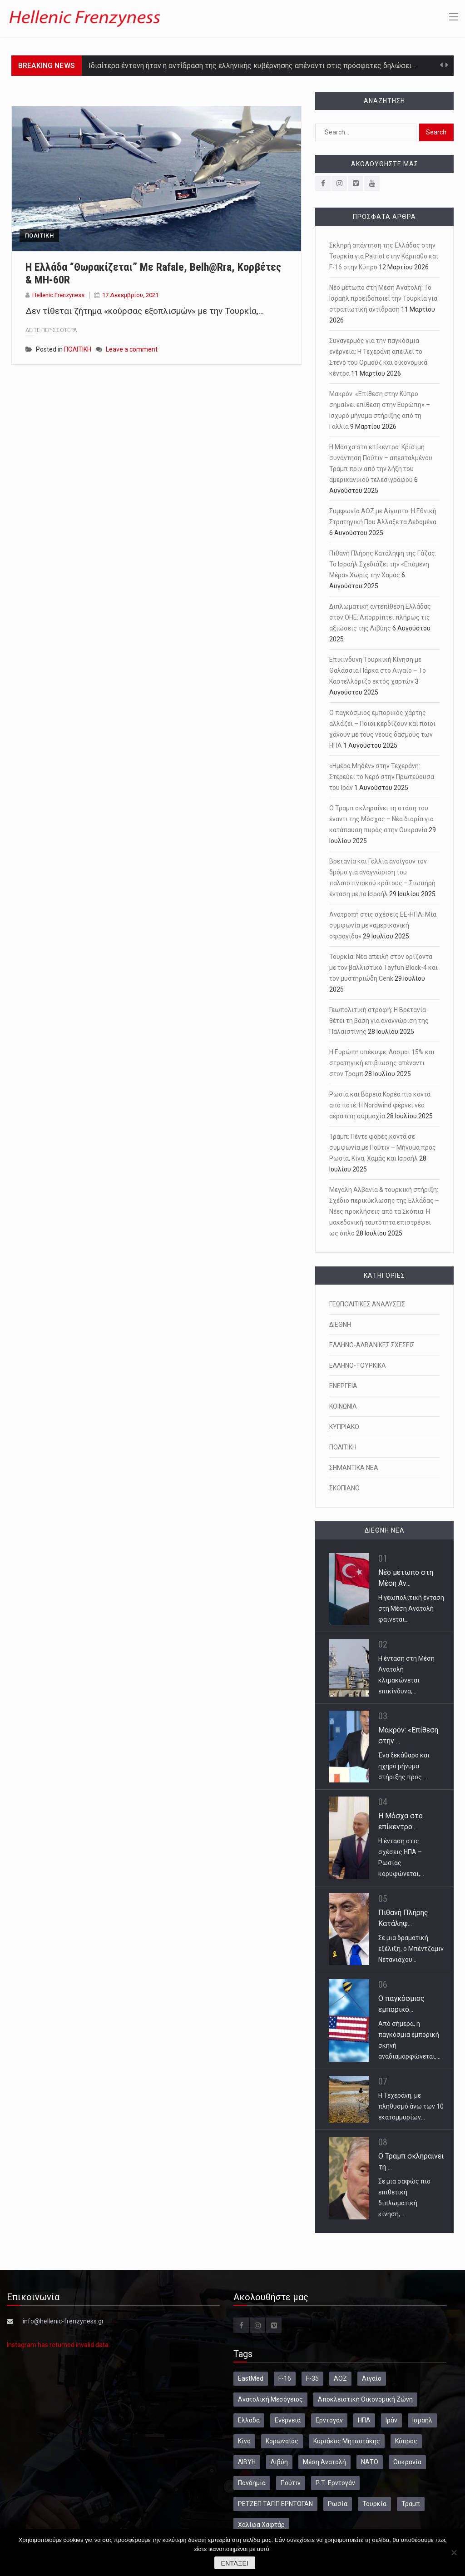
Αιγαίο (371, 2378)
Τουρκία (374, 2503)
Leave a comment (132, 349)
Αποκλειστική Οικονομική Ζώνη (365, 2399)
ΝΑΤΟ (369, 2462)
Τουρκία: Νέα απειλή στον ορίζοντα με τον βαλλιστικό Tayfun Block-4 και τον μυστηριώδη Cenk (383, 967)
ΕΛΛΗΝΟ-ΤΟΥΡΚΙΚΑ (357, 1365)
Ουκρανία (407, 2462)
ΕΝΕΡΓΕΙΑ (343, 1386)
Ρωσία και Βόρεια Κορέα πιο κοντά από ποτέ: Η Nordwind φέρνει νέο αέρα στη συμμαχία (379, 1105)
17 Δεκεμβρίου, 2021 (130, 295)
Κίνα (244, 2441)
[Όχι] (453, 2552)
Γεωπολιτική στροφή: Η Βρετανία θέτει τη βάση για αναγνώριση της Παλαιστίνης (379, 1020)
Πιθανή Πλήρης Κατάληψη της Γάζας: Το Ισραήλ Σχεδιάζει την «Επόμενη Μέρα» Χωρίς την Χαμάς (382, 564)
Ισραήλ (422, 2420)
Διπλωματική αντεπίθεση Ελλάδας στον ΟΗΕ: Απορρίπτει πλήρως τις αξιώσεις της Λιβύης (380, 617)
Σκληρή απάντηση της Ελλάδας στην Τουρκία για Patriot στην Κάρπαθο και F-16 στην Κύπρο (383, 256)
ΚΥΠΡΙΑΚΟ (344, 1426)
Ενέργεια (288, 2420)
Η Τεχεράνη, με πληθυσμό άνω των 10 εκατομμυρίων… (411, 2106)
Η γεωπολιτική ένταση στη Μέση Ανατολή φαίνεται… (411, 1608)
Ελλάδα (249, 2420)
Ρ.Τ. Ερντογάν (335, 2483)
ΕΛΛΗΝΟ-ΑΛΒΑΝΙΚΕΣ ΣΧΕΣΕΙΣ (372, 1345)
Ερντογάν (329, 2420)
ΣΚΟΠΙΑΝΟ (344, 1488)
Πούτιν (291, 2483)
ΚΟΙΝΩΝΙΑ (343, 1406)
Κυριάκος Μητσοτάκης (346, 2441)
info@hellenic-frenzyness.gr (63, 2321)
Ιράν (391, 2420)
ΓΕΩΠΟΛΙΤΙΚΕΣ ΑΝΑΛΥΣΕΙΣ (367, 1304)
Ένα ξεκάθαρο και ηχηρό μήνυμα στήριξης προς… (404, 1766)
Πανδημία (252, 2483)
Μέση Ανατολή (324, 2462)
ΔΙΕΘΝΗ (340, 1324)
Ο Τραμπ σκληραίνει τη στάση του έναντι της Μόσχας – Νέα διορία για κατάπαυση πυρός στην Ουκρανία (381, 819)
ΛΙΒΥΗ (247, 2462)
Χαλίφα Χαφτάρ (261, 2524)
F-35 (312, 2378)
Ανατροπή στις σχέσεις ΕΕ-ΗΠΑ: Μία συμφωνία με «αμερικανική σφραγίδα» (382, 925)
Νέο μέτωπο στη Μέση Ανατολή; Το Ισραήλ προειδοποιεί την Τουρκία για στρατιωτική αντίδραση (383, 298)
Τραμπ (410, 2503)
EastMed (250, 2378)
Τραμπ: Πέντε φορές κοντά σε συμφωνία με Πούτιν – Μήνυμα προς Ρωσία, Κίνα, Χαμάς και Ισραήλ (382, 1147)
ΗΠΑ (364, 2420)
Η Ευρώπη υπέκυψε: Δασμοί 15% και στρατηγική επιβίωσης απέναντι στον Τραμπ (382, 1062)
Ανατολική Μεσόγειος (270, 2399)
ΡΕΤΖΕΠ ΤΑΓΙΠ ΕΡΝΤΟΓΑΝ (275, 2503)
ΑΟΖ (340, 2378)
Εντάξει (234, 2563)
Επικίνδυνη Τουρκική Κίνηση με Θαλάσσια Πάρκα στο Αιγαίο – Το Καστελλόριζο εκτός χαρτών (377, 670)
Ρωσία (337, 2503)
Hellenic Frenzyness (58, 295)
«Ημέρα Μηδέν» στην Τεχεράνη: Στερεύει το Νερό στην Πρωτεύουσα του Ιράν (381, 776)
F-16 (284, 2378)
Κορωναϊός (282, 2441)
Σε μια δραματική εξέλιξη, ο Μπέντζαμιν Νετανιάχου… (411, 1948)
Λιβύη (279, 2462)
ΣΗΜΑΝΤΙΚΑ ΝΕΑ (353, 1467)
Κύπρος (406, 2441)
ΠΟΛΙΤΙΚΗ (39, 235)
